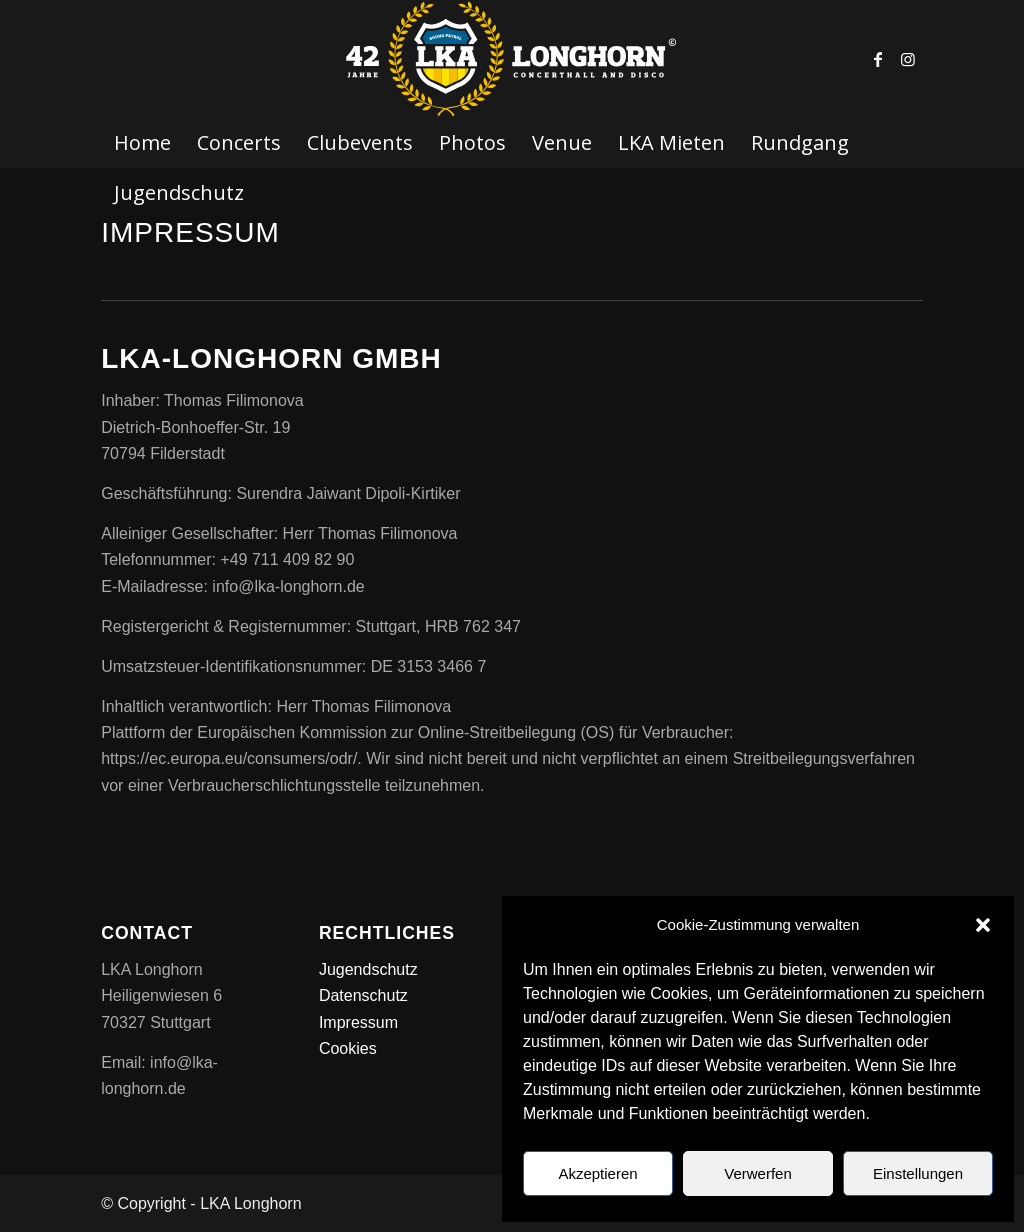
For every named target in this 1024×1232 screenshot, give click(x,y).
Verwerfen (758, 1173)
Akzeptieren (597, 1173)
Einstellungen (918, 1173)
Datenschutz (363, 995)
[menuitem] (142, 143)
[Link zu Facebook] (878, 59)
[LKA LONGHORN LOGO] (512, 59)
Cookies (348, 1048)
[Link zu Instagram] (908, 59)
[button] (983, 925)
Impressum (358, 1022)
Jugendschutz (368, 969)
